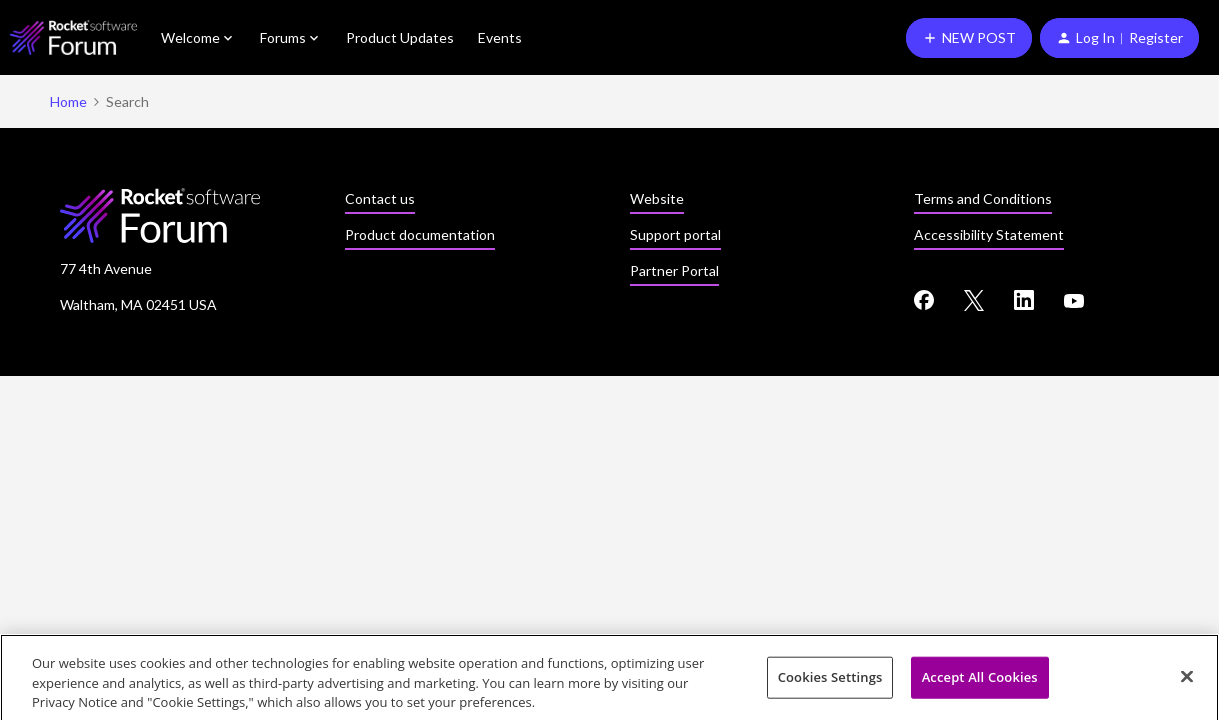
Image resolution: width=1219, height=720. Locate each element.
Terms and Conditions (983, 198)
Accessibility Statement (989, 234)
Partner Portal (674, 270)
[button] (969, 38)
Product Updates (400, 37)
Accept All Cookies (980, 681)
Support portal (675, 234)
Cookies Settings (830, 681)
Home (68, 101)
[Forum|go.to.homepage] (73, 37)
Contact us (380, 198)
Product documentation (420, 234)
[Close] (1187, 680)
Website (657, 198)
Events (500, 37)
